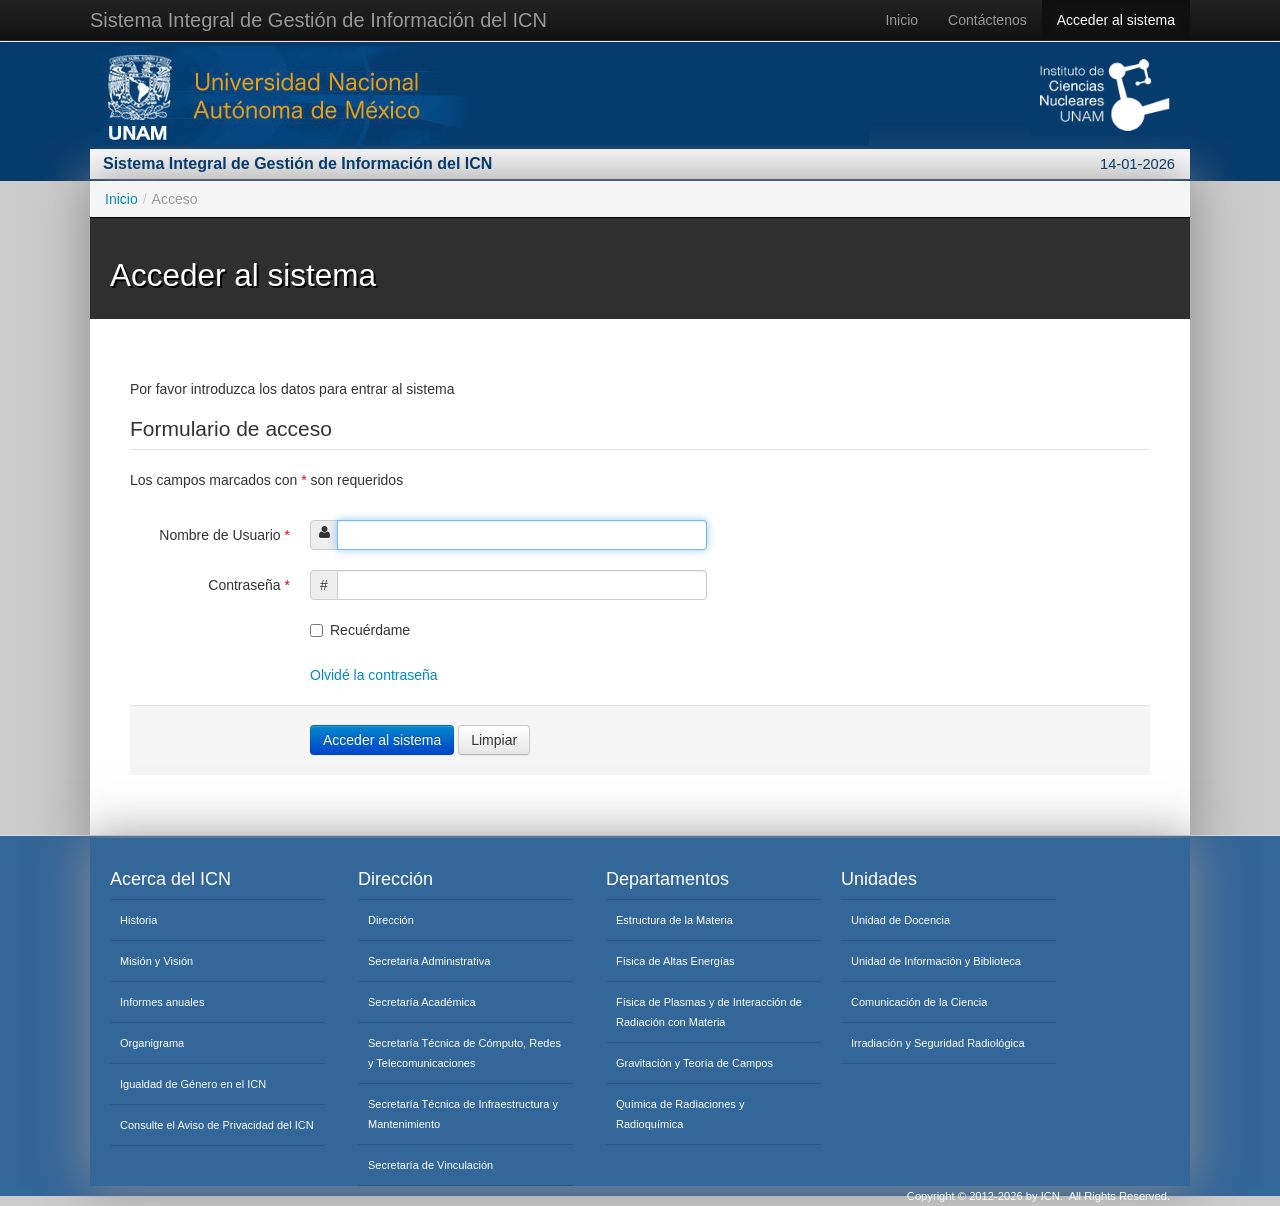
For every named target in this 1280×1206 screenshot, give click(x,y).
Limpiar (494, 740)
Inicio (901, 20)
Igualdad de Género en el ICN (193, 1084)
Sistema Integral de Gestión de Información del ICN (318, 20)
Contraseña (249, 585)
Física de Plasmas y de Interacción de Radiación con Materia (709, 1012)
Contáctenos (987, 20)
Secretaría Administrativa (429, 961)
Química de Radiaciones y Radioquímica (680, 1114)
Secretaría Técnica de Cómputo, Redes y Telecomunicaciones (464, 1053)
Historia (138, 920)
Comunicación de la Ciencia (919, 1002)
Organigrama (152, 1043)
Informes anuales (162, 1002)
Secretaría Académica (422, 1002)
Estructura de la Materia (674, 920)
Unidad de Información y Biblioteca (936, 961)
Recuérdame (360, 630)
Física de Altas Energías (675, 961)
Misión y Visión (156, 961)
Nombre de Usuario (224, 535)
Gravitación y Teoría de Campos (694, 1063)
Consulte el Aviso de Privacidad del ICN (217, 1125)
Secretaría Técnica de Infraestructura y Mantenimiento (463, 1114)
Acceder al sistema (1116, 20)
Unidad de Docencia (900, 920)
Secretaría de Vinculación (430, 1165)
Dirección (391, 920)
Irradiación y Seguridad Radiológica (938, 1043)
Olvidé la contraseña (374, 675)
